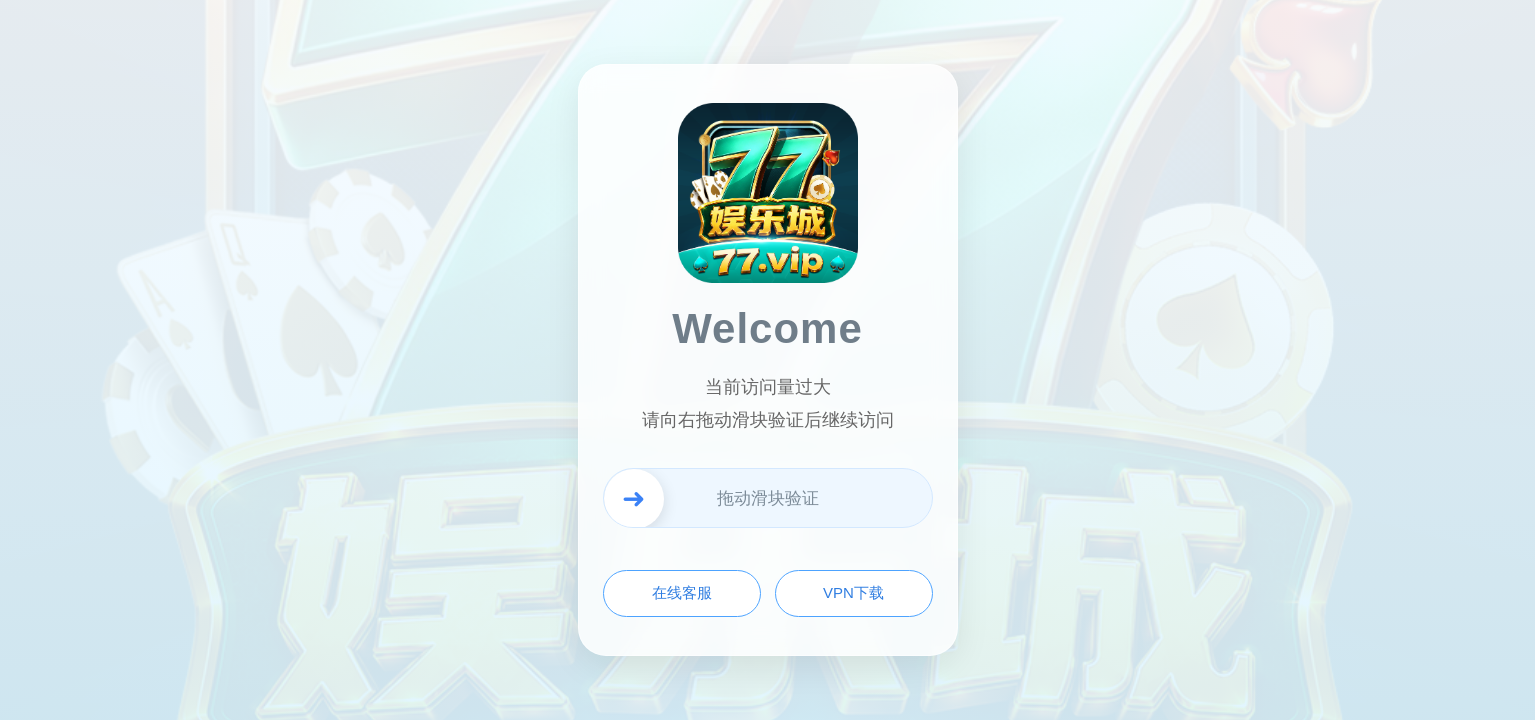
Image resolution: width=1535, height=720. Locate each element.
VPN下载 (853, 592)
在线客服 (682, 592)
